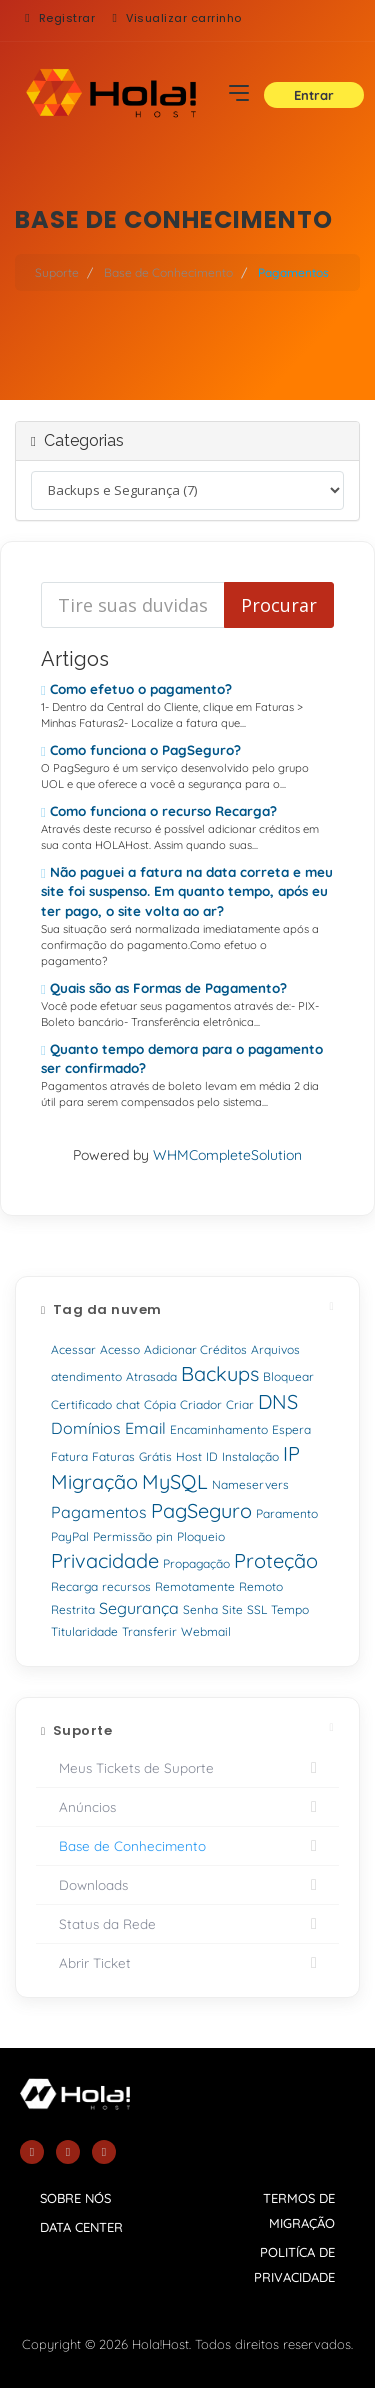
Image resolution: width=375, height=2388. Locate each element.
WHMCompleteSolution (227, 1155)
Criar (240, 1404)
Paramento (287, 1513)
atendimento (86, 1376)
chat (128, 1404)
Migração (94, 1481)
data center (81, 2227)
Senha (200, 1609)
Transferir (149, 1631)
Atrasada (151, 1376)
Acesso (120, 1349)
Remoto (261, 1586)
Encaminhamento (219, 1429)
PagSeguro (201, 1510)
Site (232, 1609)
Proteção (276, 1560)
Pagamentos (99, 1512)
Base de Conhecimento (168, 272)
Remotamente (195, 1586)
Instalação (250, 1456)
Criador (201, 1404)
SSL (257, 1609)
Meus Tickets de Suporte (187, 1768)
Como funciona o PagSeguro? (141, 750)
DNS (278, 1401)
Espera (291, 1429)
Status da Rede (187, 1924)
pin (164, 1536)
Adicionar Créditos (195, 1349)
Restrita (73, 1609)
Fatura (69, 1456)
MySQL (175, 1481)
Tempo (290, 1609)
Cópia (160, 1404)
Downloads (187, 1885)
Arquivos (275, 1349)
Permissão (122, 1536)
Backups (220, 1373)
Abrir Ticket (187, 1963)
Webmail (206, 1631)
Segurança (139, 1608)
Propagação (196, 1563)
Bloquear (288, 1376)
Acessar (73, 1349)
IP (291, 1453)
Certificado (81, 1404)
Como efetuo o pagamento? (136, 689)
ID (212, 1456)
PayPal (70, 1536)
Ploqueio (201, 1536)
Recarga (74, 1586)
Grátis (155, 1456)
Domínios (86, 1428)
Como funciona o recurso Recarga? (159, 811)
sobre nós (75, 2198)
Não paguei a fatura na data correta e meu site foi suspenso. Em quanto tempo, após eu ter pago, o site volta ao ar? (187, 891)
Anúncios (187, 1807)
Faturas (113, 1456)
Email (145, 1428)
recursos (126, 1586)
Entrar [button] (314, 95)
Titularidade (84, 1631)
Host (189, 1456)
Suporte (57, 272)
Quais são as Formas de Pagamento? (164, 988)
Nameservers (250, 1484)
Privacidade (105, 1560)
